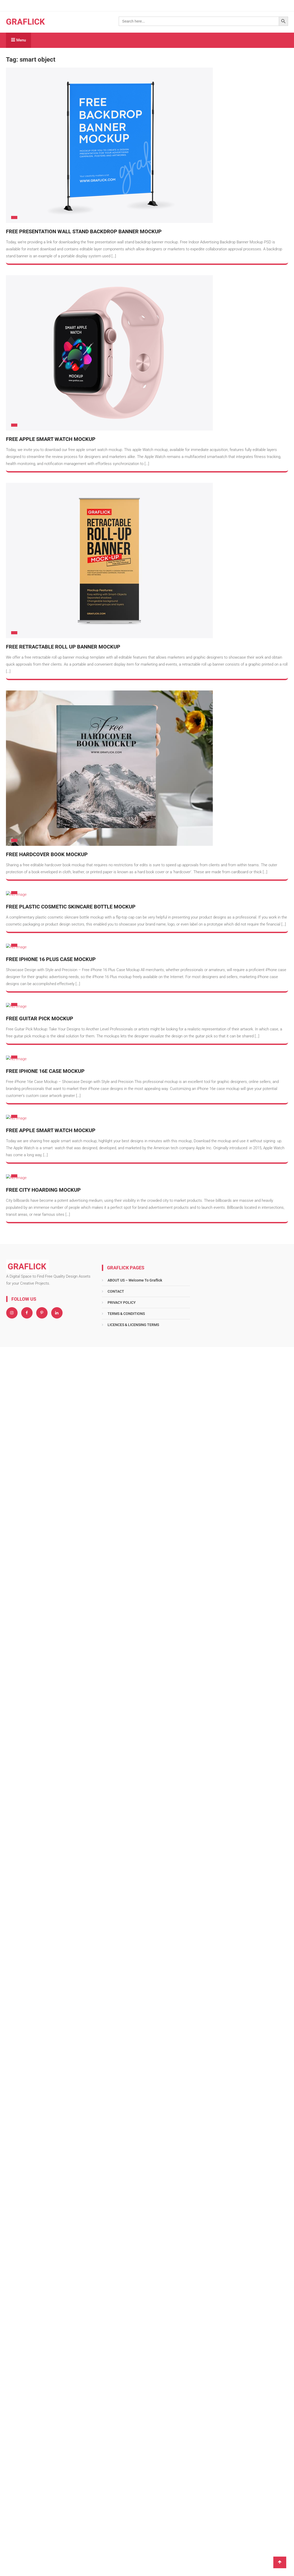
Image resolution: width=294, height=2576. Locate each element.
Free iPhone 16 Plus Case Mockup (51, 959)
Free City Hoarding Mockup (43, 1190)
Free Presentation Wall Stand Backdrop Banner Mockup (84, 231)
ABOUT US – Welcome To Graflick (135, 1280)
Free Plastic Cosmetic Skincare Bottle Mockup (70, 907)
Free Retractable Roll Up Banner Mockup (63, 647)
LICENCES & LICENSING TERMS (133, 1325)
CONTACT (116, 1291)
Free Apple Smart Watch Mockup (50, 439)
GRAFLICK (25, 22)
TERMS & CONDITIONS (126, 1314)
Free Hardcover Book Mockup (47, 854)
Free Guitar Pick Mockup (39, 1018)
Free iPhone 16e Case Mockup (45, 1071)
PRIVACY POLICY (122, 1302)
